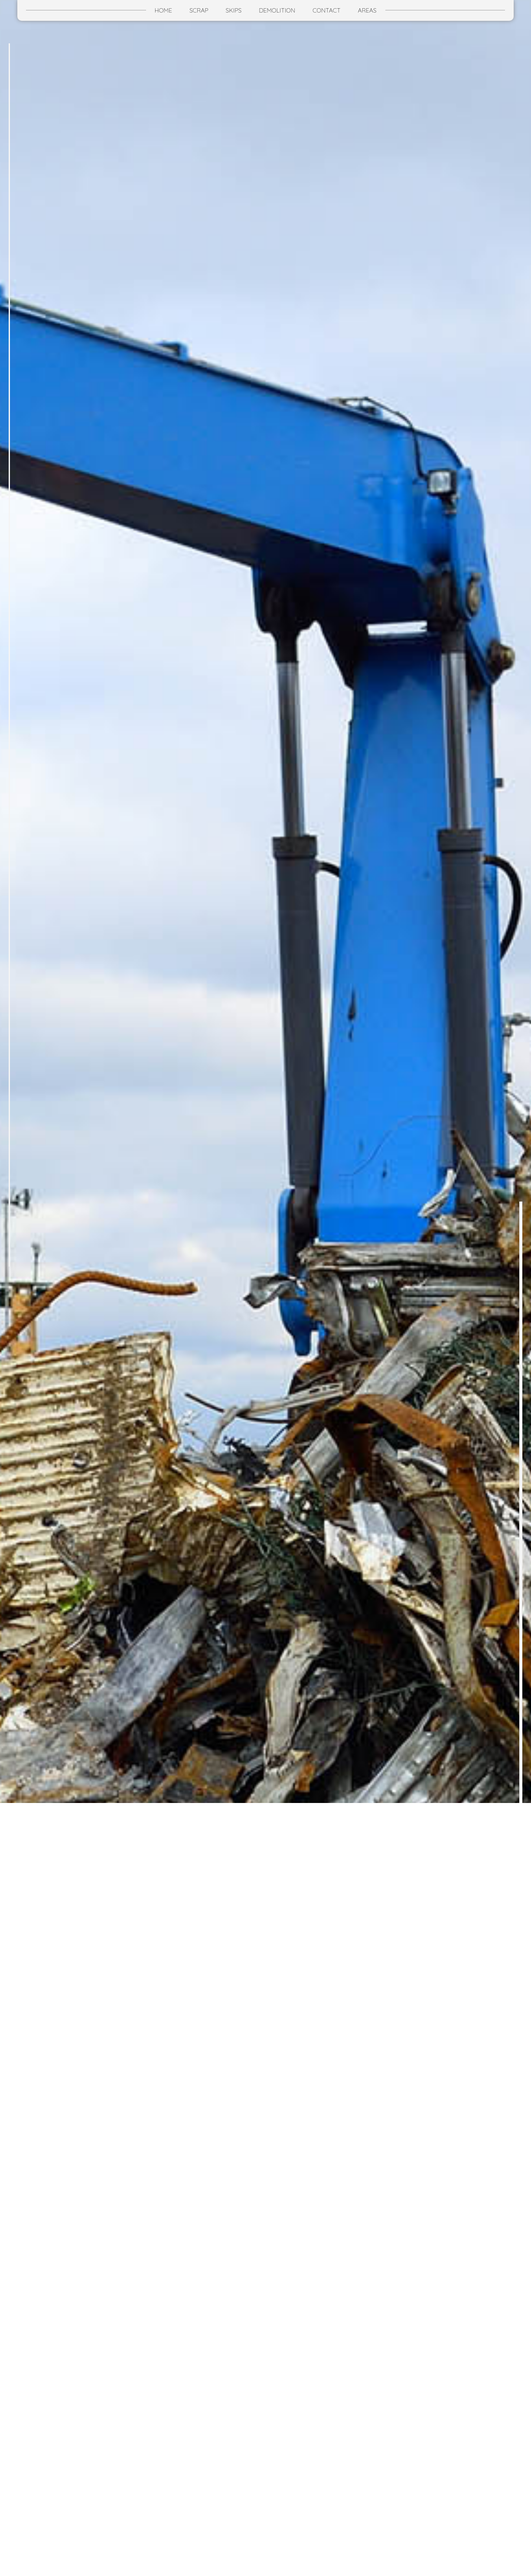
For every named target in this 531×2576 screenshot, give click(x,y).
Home (163, 10)
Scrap (198, 10)
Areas (367, 10)
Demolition (277, 10)
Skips (234, 10)
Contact (326, 10)
